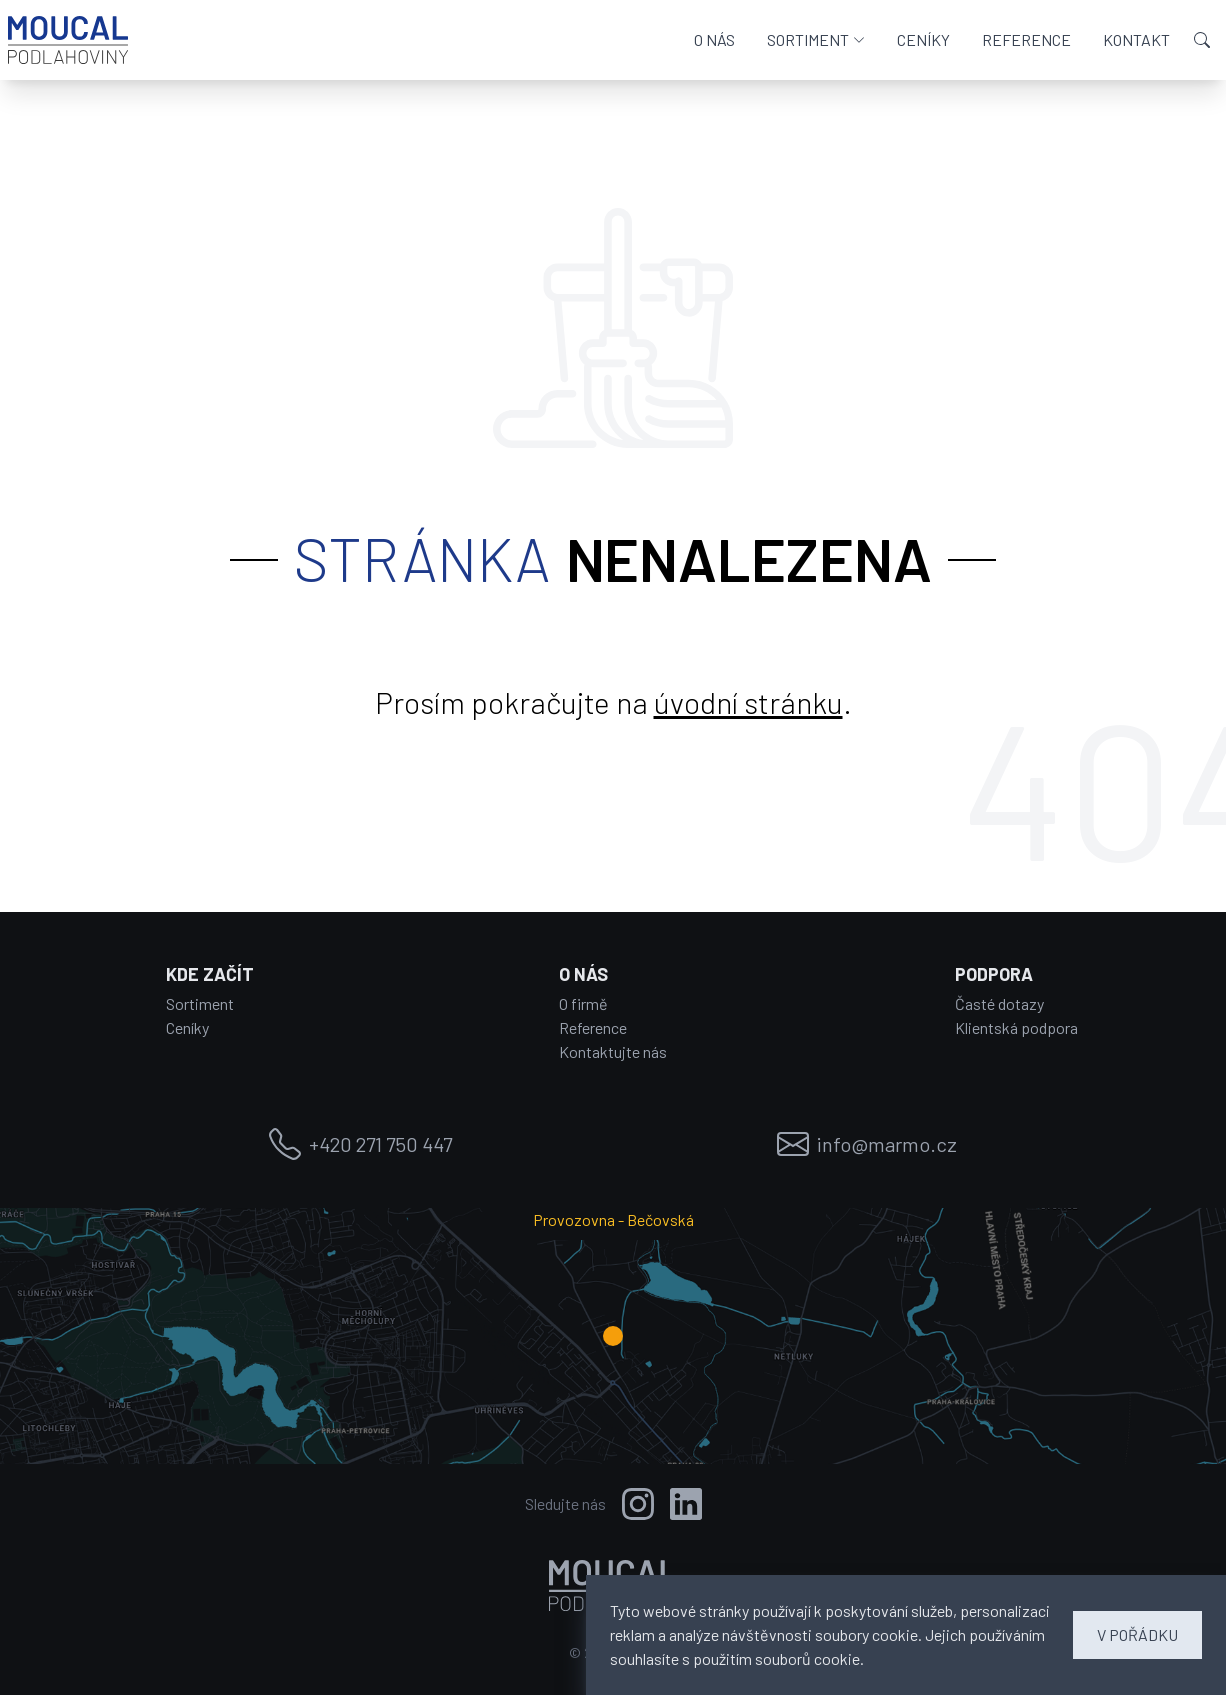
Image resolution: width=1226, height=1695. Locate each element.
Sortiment (200, 1003)
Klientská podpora (1016, 1027)
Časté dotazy (999, 1003)
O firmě (583, 1003)
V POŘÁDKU (1137, 1634)
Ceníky (187, 1027)
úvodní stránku (748, 702)
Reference (593, 1027)
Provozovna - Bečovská (613, 1219)
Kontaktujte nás (613, 1051)
